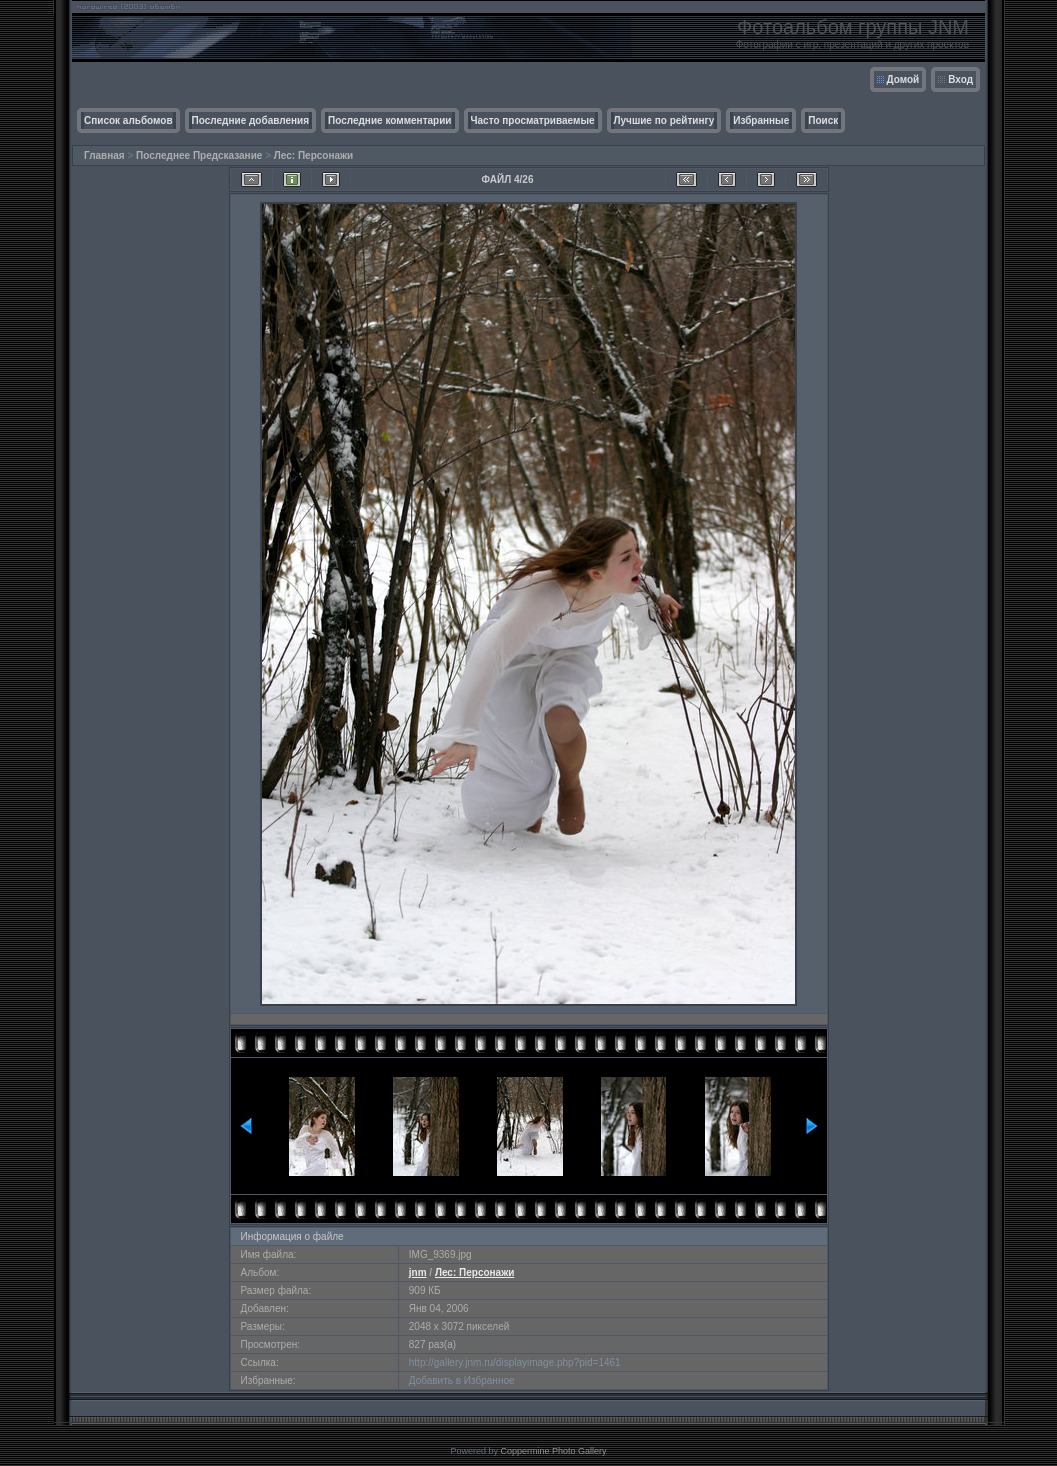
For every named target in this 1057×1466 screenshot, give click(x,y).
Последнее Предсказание (199, 155)
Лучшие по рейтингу (664, 120)
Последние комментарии (390, 120)
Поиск (823, 120)
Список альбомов (128, 120)
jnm (418, 1272)
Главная (104, 155)
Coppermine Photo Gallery (553, 1451)
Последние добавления (250, 120)
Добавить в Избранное (462, 1380)
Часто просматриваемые (533, 120)
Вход (960, 79)
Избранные (761, 120)
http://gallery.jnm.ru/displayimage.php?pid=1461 (515, 1362)
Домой (903, 79)
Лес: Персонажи (313, 155)
